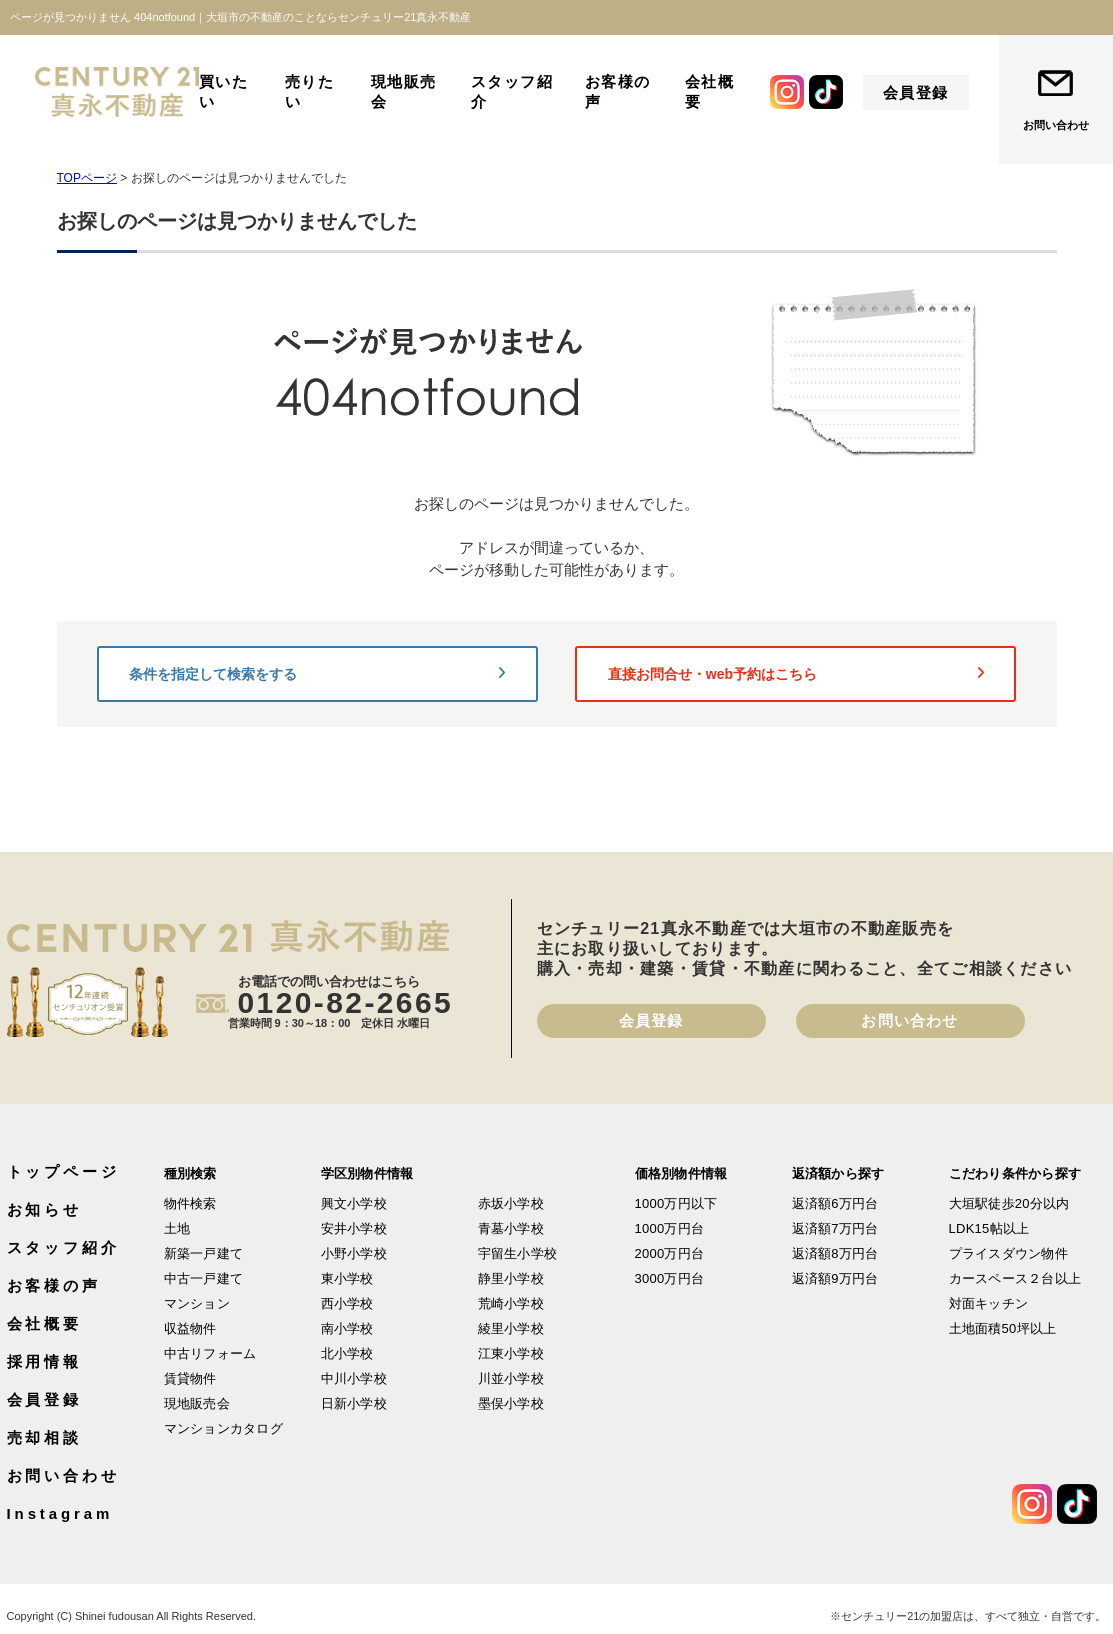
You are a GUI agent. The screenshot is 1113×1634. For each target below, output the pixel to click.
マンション (197, 1303)
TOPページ (87, 178)
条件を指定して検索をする (317, 674)
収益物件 (190, 1328)
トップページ (63, 1171)
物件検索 (190, 1203)
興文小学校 (354, 1203)
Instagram (60, 1513)
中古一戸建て (204, 1278)
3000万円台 (670, 1278)
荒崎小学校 (511, 1303)
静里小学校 (511, 1278)
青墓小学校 (511, 1228)
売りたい (310, 91)
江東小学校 (511, 1353)
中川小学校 (354, 1378)
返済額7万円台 (835, 1228)
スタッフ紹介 (512, 91)
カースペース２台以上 (1015, 1278)
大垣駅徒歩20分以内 (1009, 1203)
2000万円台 (670, 1253)
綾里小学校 (511, 1328)
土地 (177, 1228)
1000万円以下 (676, 1203)
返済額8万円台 (835, 1253)
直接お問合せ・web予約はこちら (796, 674)
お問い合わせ (1056, 125)
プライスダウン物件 (1008, 1253)
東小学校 (347, 1278)
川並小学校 (511, 1378)
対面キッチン (989, 1303)
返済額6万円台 (835, 1203)
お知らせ (45, 1209)
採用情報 (45, 1361)
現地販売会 (404, 91)
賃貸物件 (190, 1378)
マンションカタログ (223, 1428)
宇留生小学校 (518, 1253)
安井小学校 (354, 1228)
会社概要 (710, 91)
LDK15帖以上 (989, 1228)
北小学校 (347, 1353)
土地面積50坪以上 (1003, 1328)
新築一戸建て (204, 1253)
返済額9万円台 (835, 1278)
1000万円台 (670, 1228)
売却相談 (45, 1437)
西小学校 (347, 1303)
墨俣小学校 (511, 1403)
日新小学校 (354, 1403)
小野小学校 (354, 1253)
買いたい (224, 91)
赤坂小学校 (511, 1203)
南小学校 (347, 1328)
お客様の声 (618, 91)
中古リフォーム (210, 1353)
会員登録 (916, 92)
